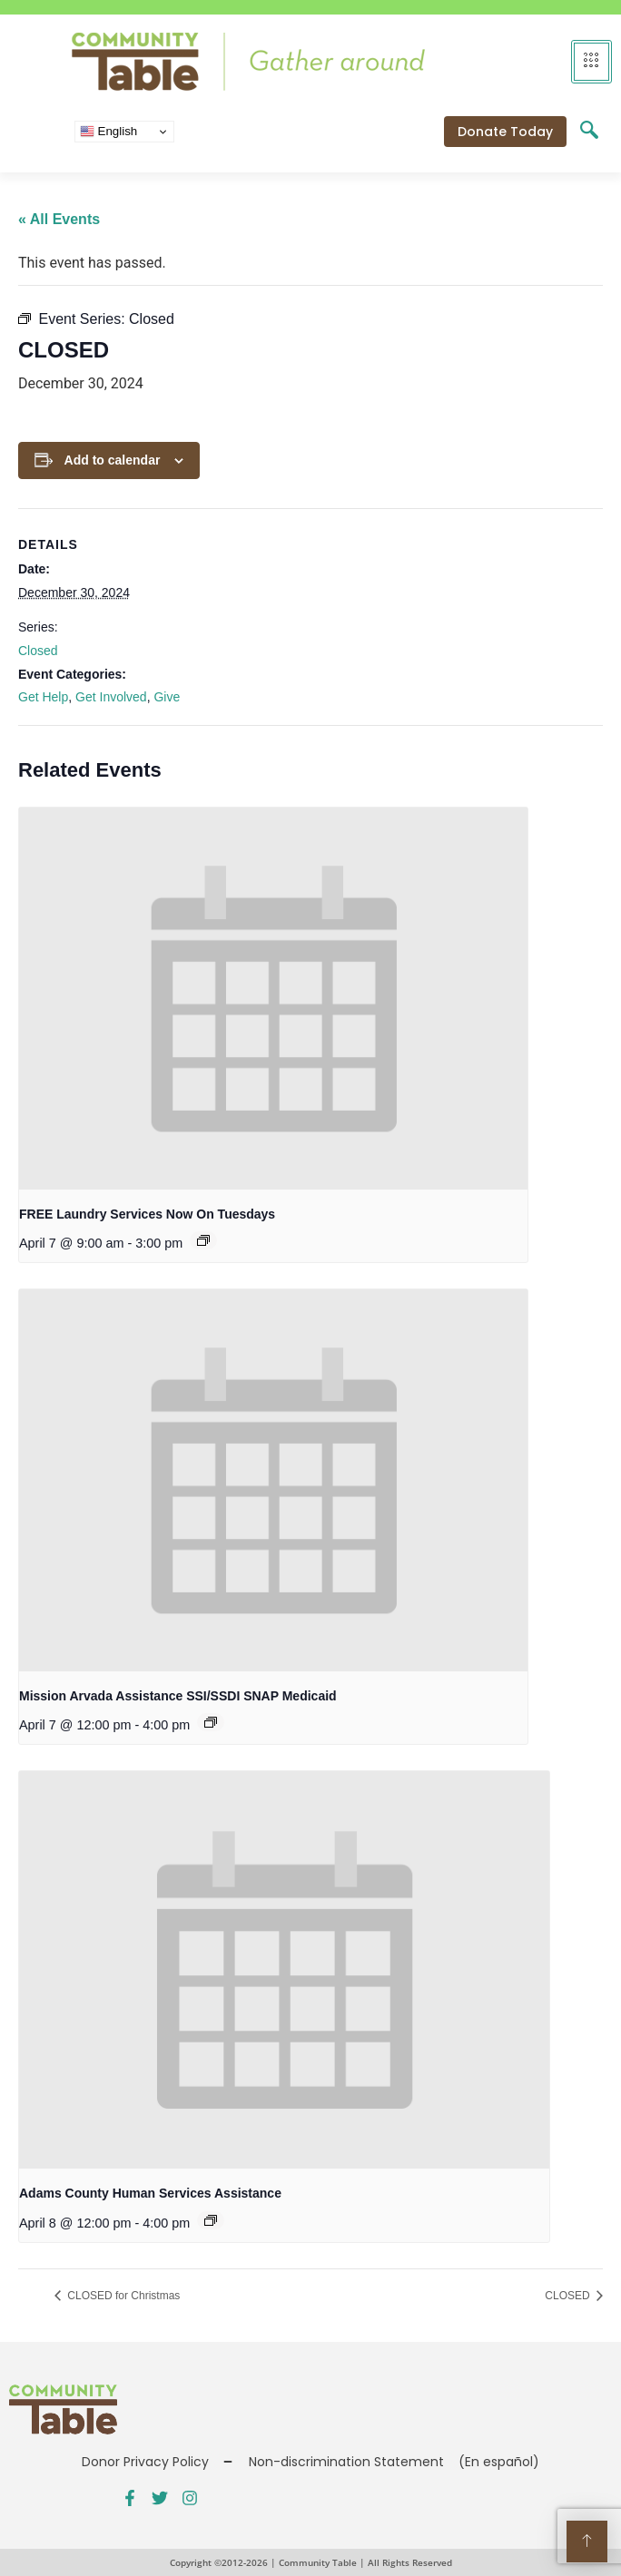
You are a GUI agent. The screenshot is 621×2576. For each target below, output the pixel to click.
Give (166, 697)
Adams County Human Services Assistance (150, 2193)
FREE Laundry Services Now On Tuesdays (147, 1214)
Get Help (43, 697)
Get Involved (111, 697)
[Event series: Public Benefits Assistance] (210, 1722)
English (108, 131)
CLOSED (569, 2295)
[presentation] (273, 998)
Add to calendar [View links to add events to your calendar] (112, 460)
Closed (38, 650)
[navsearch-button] (589, 131)
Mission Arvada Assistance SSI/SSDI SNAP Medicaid (178, 1696)
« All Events (59, 219)
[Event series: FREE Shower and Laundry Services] (203, 1240)
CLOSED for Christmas (122, 2295)
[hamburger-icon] (591, 61)
